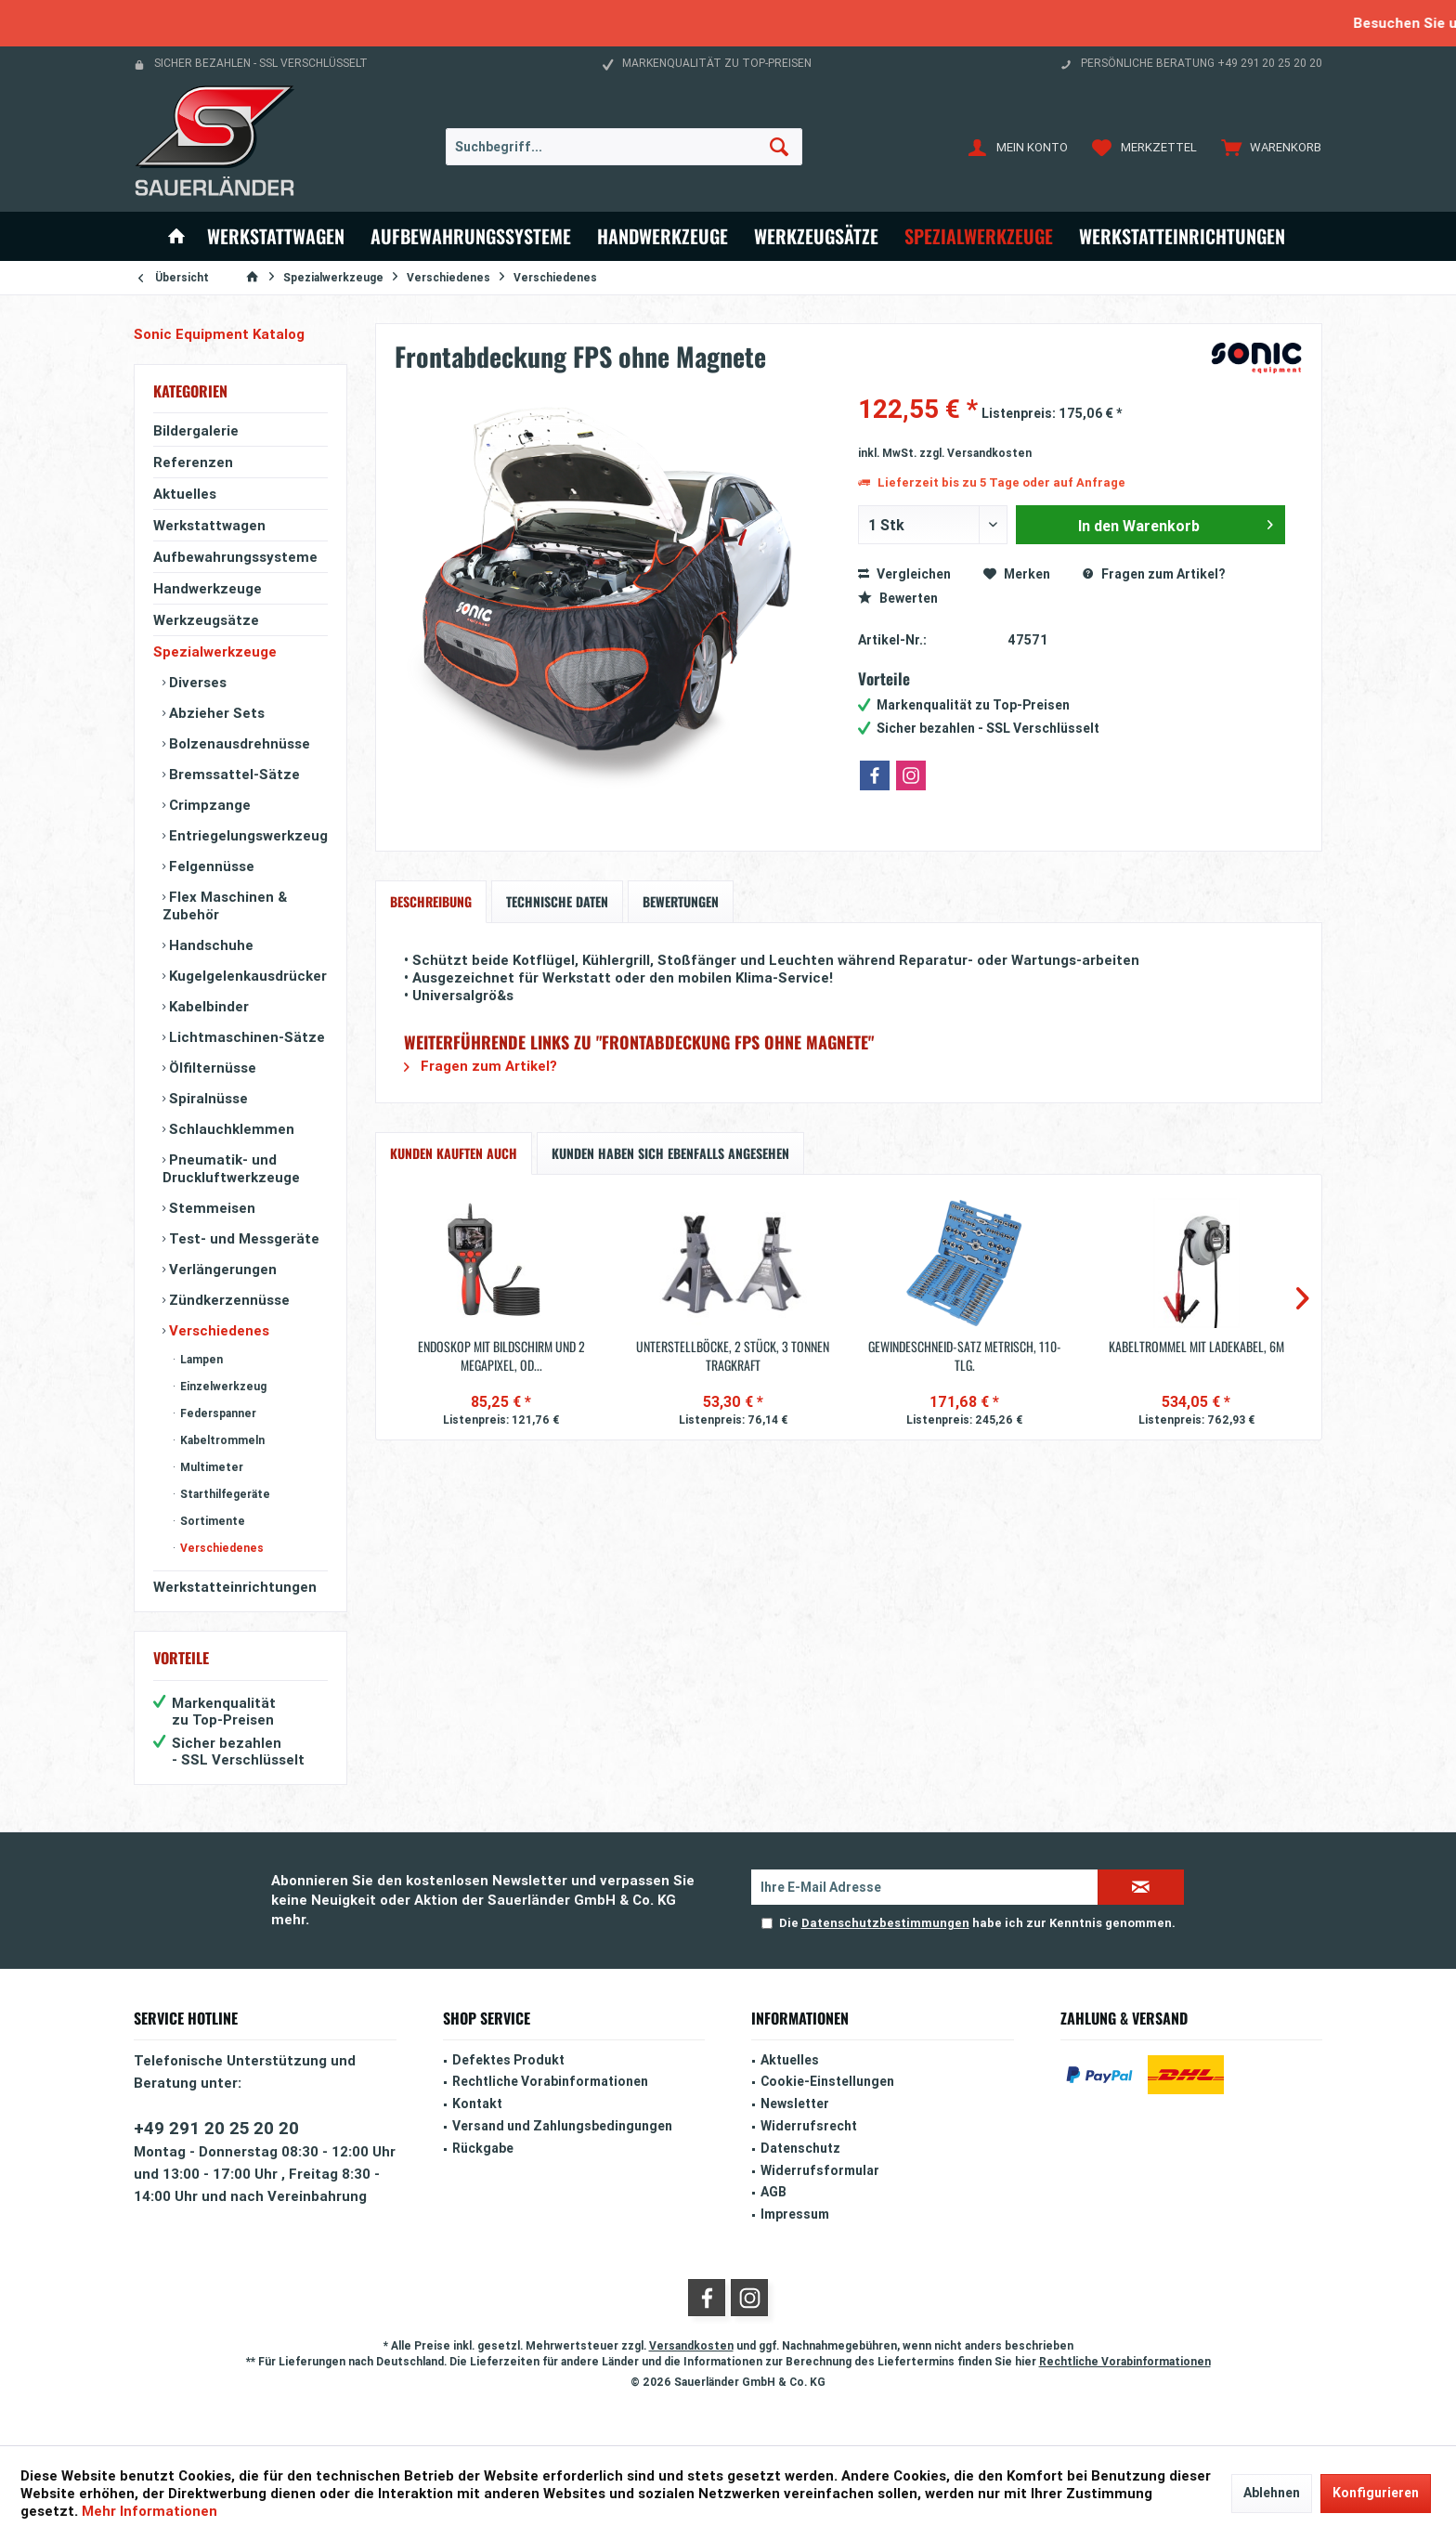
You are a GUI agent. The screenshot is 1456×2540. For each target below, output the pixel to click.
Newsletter (794, 2103)
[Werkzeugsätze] (816, 236)
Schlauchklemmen (229, 1129)
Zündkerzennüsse (227, 1300)
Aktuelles (184, 493)
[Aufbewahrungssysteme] (471, 236)
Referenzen (193, 462)
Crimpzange (208, 805)
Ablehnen (1271, 2492)
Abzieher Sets (215, 713)
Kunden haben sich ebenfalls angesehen (670, 1153)
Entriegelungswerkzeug (246, 835)
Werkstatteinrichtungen (235, 1587)
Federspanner (216, 1413)
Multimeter (210, 1467)
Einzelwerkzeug (221, 1386)
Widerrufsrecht (808, 2125)
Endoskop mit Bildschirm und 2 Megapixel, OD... (501, 1355)
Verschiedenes (217, 1330)
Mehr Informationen (149, 2511)
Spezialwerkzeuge (215, 651)
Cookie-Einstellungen (827, 2081)
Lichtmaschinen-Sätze (245, 1037)
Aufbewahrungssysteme (235, 557)
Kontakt (477, 2103)
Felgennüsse (209, 866)
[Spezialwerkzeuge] (978, 236)
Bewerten (898, 598)
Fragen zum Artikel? (1154, 574)
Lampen (200, 1359)
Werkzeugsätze (206, 620)
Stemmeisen (210, 1208)
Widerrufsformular (819, 2170)
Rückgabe (483, 2148)
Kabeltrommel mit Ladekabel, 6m (1196, 1346)
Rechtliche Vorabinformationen (550, 2081)
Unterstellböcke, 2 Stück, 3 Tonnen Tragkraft (732, 1355)
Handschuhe (209, 945)
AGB (773, 2191)
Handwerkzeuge (207, 588)
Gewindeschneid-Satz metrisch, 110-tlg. (964, 1355)
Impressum (794, 2214)
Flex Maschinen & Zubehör (224, 905)
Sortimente (211, 1521)
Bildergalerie (196, 430)
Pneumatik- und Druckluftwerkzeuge (231, 1168)
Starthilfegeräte (223, 1494)
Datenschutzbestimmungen (885, 1923)
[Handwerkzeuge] (662, 236)
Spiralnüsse (206, 1098)
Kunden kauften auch (453, 1153)
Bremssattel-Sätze (232, 774)
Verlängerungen (221, 1269)
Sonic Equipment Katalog (219, 334)
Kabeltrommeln (221, 1440)
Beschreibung (431, 901)
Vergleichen (904, 574)
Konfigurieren (1375, 2492)
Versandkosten (691, 2345)
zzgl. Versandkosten (975, 453)
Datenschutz (800, 2148)
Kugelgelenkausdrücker (246, 975)
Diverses (196, 682)
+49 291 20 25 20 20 (216, 2128)
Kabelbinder (207, 1006)
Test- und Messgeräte (242, 1238)
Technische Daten (557, 901)
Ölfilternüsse (210, 1067)
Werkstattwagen (209, 525)
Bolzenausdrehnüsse (237, 743)
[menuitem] (1267, 146)
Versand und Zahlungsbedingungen (562, 2125)
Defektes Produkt (508, 2060)
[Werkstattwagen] (276, 236)
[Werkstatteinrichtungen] (1182, 236)
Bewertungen (681, 901)
